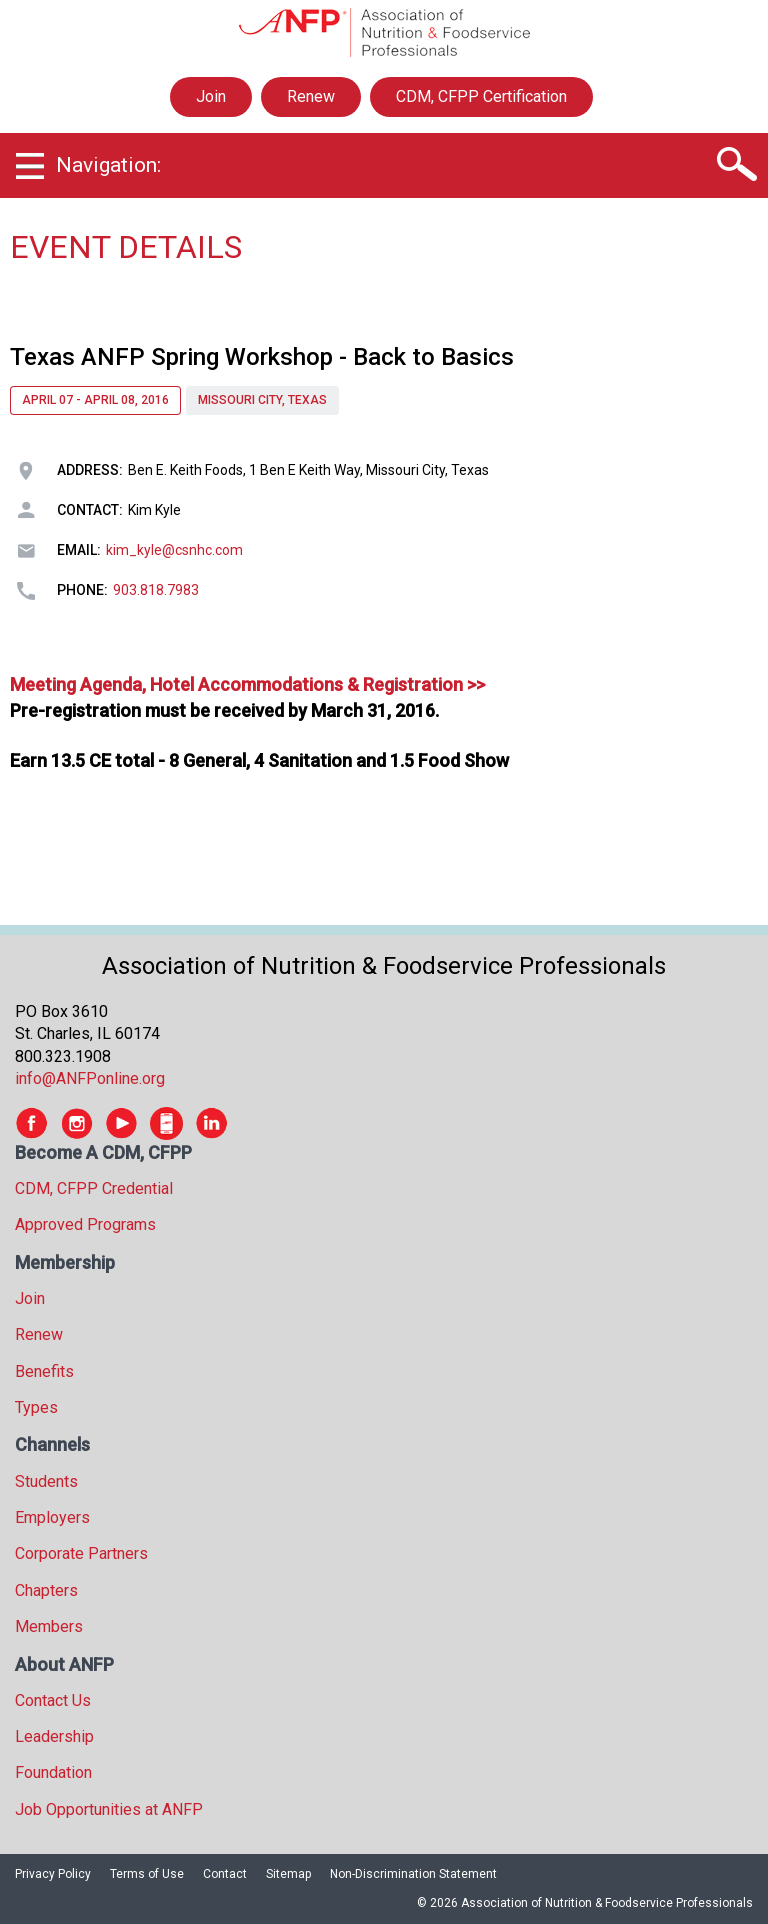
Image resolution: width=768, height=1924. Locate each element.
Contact (225, 1874)
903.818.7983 (156, 590)
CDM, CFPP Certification (481, 96)
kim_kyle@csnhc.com (174, 550)
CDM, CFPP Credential (94, 1188)
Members (49, 1626)
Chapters (46, 1590)
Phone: (82, 590)
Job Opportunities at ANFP (109, 1809)
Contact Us (53, 1700)
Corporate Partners (81, 1553)
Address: (90, 470)
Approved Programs (85, 1224)
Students (46, 1481)
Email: (79, 550)
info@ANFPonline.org (90, 1078)
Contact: (90, 510)
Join (211, 96)
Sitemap (288, 1874)
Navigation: (108, 165)
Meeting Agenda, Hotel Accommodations (178, 684)
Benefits (44, 1371)
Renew (311, 96)
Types (36, 1407)
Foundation (53, 1772)
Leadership (54, 1736)
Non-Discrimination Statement (413, 1874)
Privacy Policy (53, 1874)
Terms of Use (147, 1874)
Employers (52, 1517)
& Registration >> (416, 684)
